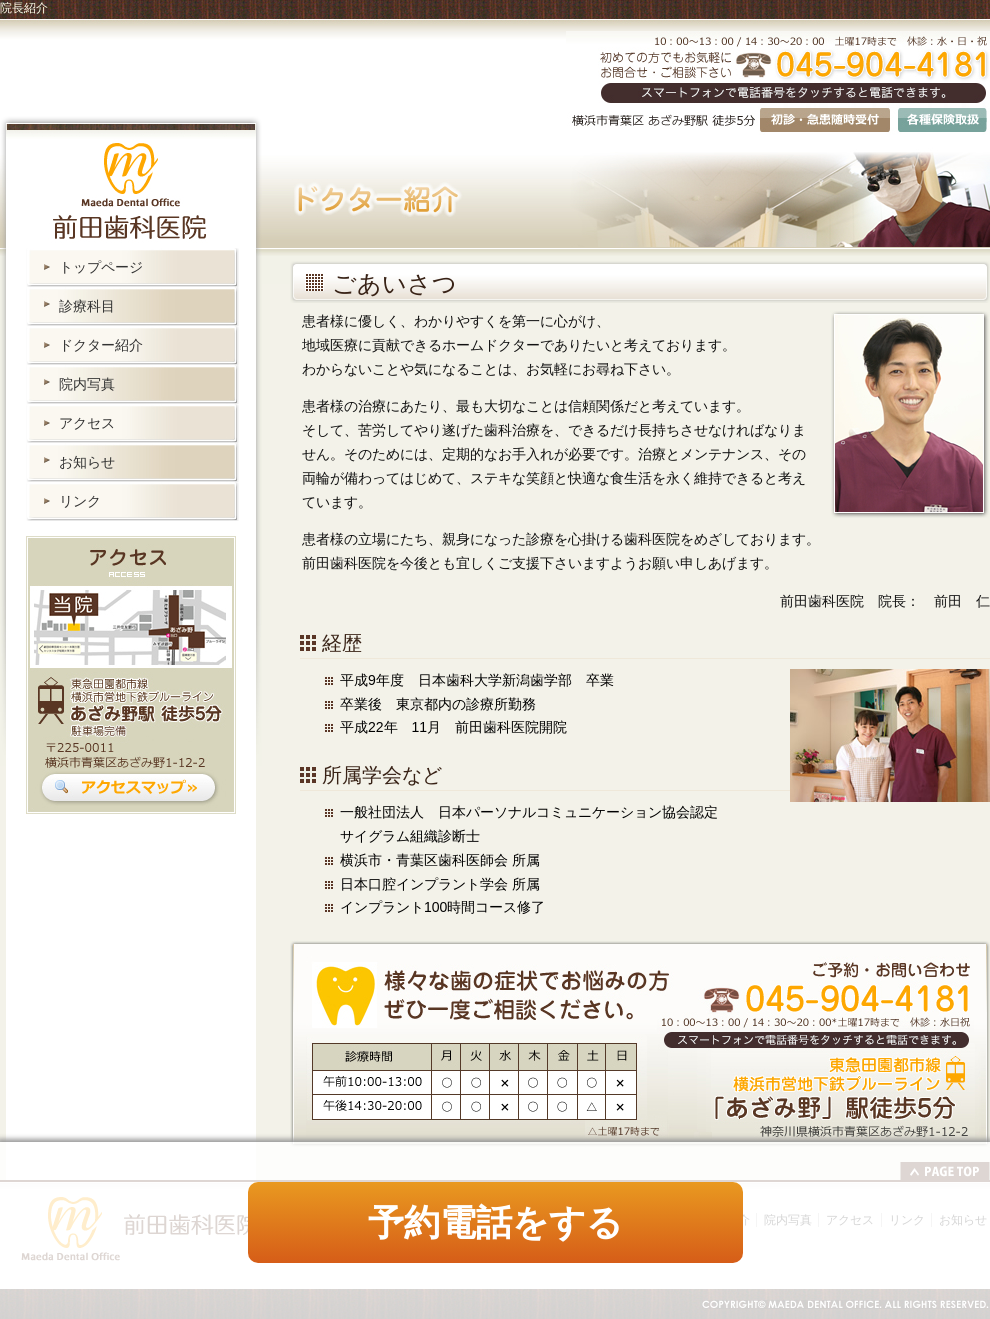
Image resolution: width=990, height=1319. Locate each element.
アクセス (87, 423)
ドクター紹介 (101, 345)
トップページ (101, 267)
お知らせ (87, 462)
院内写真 (87, 384)
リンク (80, 501)
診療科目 (87, 306)
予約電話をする (495, 1222)
